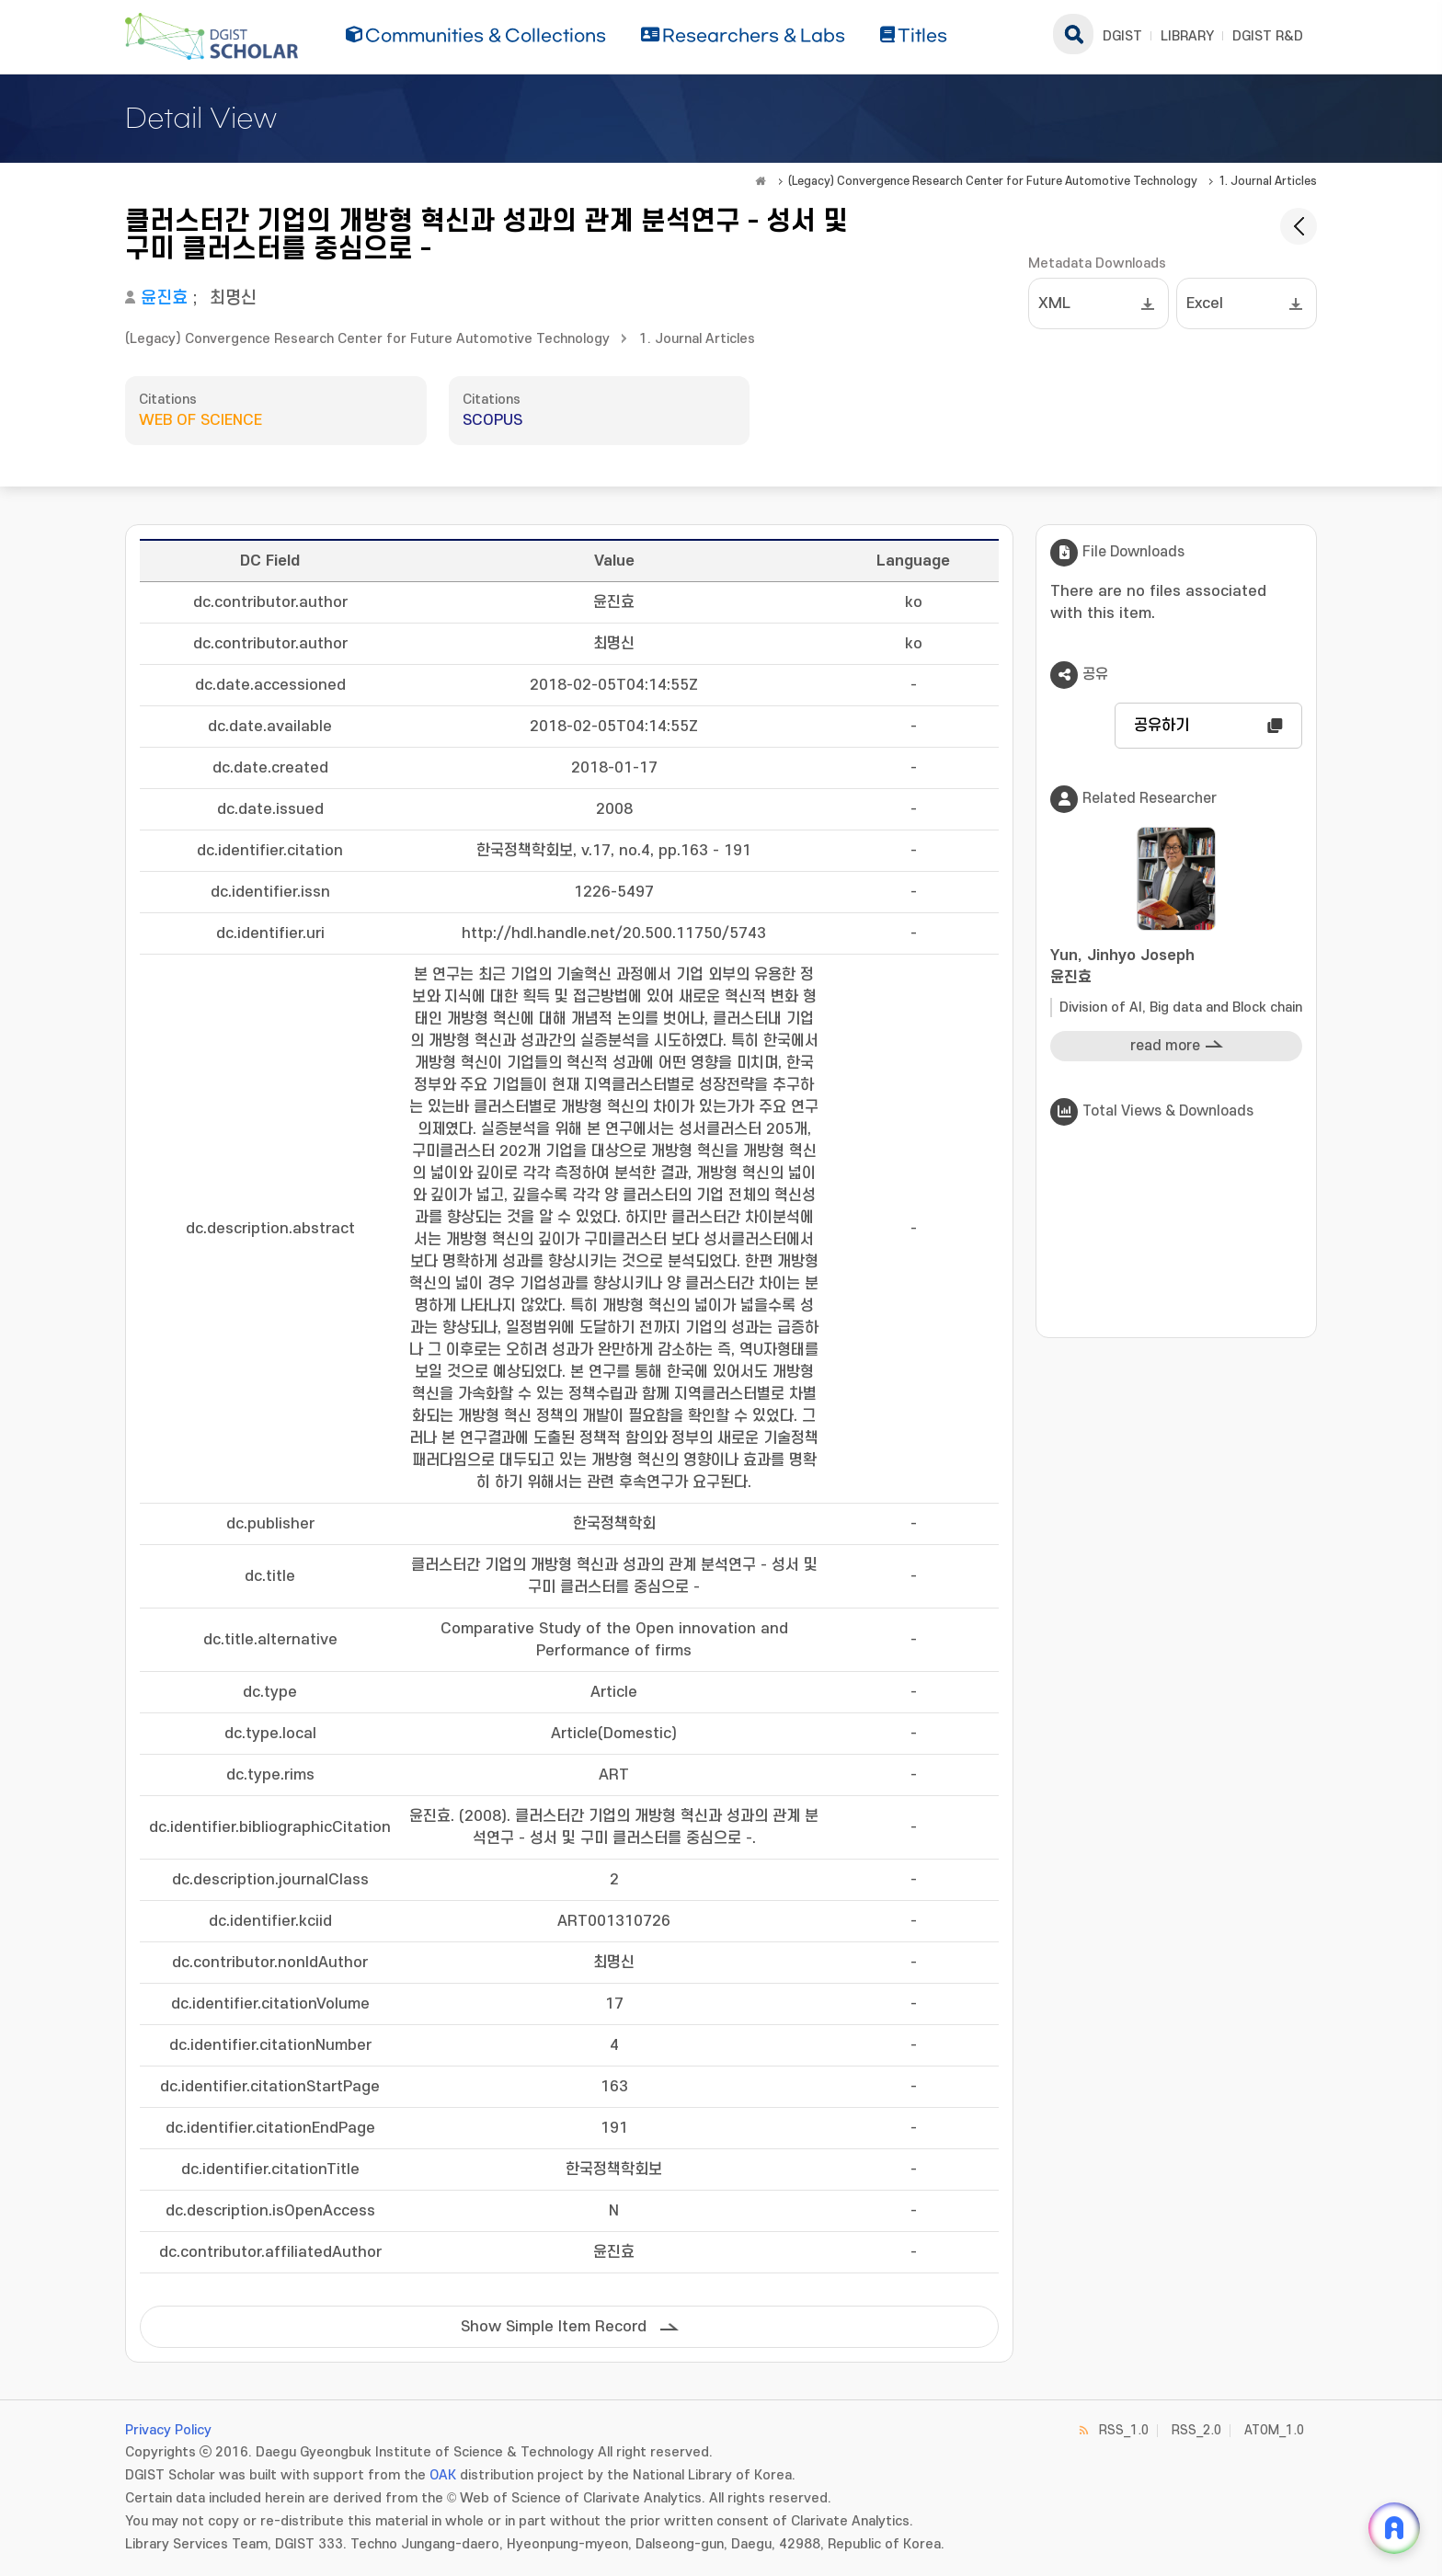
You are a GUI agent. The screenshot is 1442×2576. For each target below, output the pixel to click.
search (1073, 34)
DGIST (1122, 36)
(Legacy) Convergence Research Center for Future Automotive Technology (992, 181)
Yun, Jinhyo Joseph (1176, 968)
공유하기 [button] (1161, 725)
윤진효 (164, 298)
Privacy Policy (168, 2430)
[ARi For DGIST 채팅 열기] (1394, 2528)
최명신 (233, 298)
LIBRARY (1187, 36)
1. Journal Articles (1268, 181)
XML (1054, 303)
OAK (442, 2475)
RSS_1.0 (1124, 2430)
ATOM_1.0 (1274, 2430)
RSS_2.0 (1196, 2430)
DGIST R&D (1267, 36)
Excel (1204, 303)
